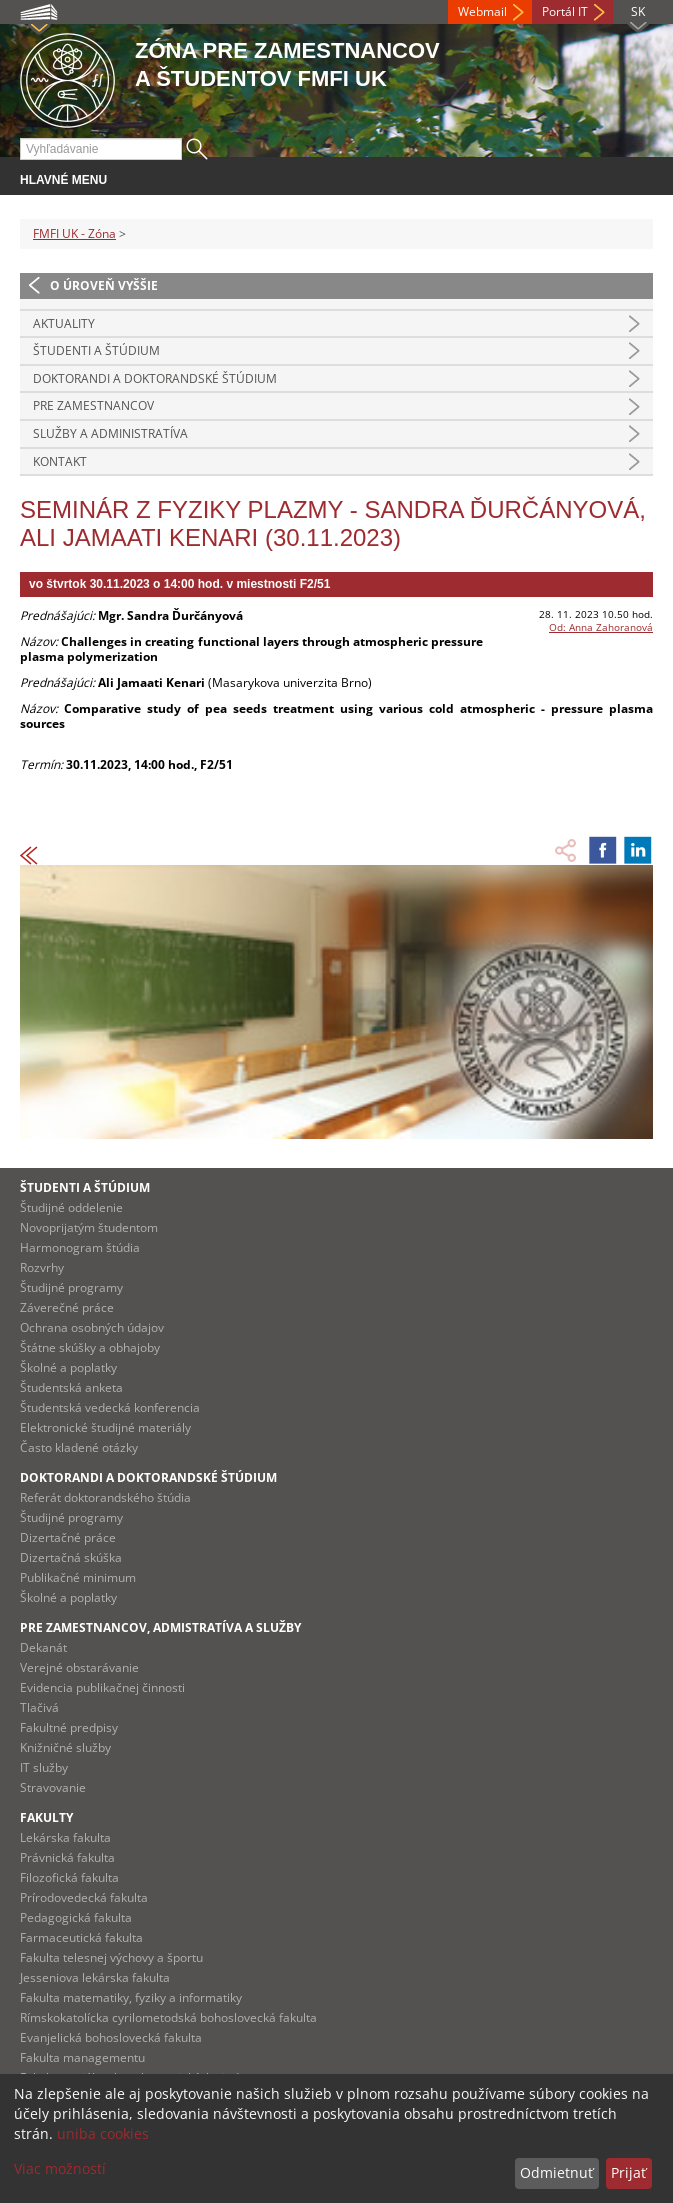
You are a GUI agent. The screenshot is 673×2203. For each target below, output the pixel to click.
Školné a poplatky (68, 1367)
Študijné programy (71, 1287)
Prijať (628, 2172)
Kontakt (60, 461)
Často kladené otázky (79, 1447)
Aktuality (64, 323)
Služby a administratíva (110, 433)
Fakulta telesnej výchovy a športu (111, 1957)
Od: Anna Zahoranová (601, 627)
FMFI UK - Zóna (74, 233)
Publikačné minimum (78, 1577)
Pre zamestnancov (93, 405)
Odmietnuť (556, 2172)
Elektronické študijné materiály (105, 1427)
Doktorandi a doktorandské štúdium (155, 378)
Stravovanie (53, 1787)
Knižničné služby (65, 1747)
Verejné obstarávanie (79, 1667)
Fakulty (46, 1817)
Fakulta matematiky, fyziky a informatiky (131, 1997)
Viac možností (60, 2168)
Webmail (482, 11)
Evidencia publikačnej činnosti (102, 1687)
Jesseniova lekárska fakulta (95, 1977)
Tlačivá (39, 1707)
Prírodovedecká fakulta (84, 1897)
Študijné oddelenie (71, 1207)
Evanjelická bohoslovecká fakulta (111, 2037)
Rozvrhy (42, 1267)
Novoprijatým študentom (89, 1227)
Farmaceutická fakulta (81, 1937)
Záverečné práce (67, 1307)
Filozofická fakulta (69, 1877)
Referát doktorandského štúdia (105, 1497)
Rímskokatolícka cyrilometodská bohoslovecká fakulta (168, 2017)
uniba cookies (103, 2133)
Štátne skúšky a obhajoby (90, 1347)
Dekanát (43, 1647)
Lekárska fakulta (65, 1837)
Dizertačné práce (68, 1537)
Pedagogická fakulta (76, 1917)
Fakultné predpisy (69, 1727)
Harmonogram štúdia (80, 1247)
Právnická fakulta (67, 1857)
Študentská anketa (71, 1387)
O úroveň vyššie (104, 285)
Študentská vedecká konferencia (110, 1407)
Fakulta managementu (82, 2057)
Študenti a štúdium (96, 350)
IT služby (44, 1767)
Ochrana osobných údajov (92, 1327)
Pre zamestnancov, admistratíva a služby (160, 1627)
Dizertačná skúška (71, 1557)
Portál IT (565, 11)
